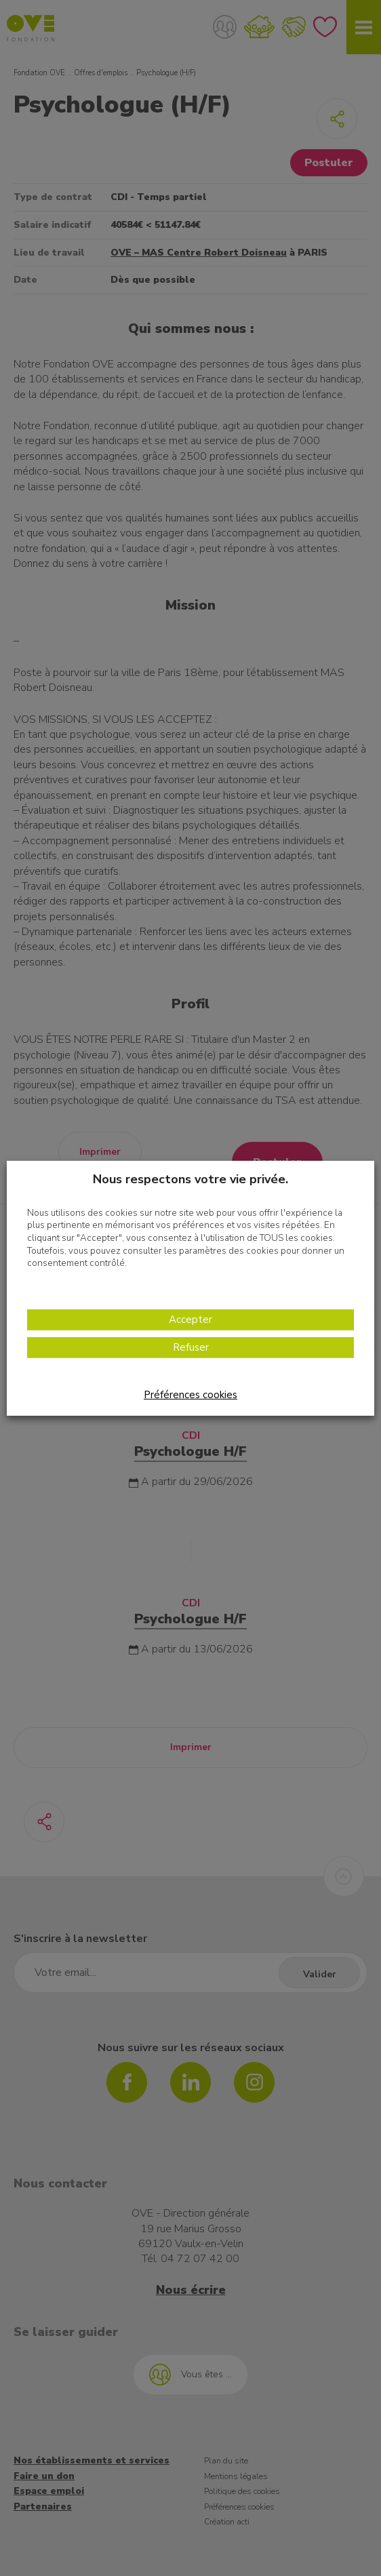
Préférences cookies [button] (190, 1395)
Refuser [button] (191, 1347)
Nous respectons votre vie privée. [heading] (190, 1178)
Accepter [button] (190, 1319)
